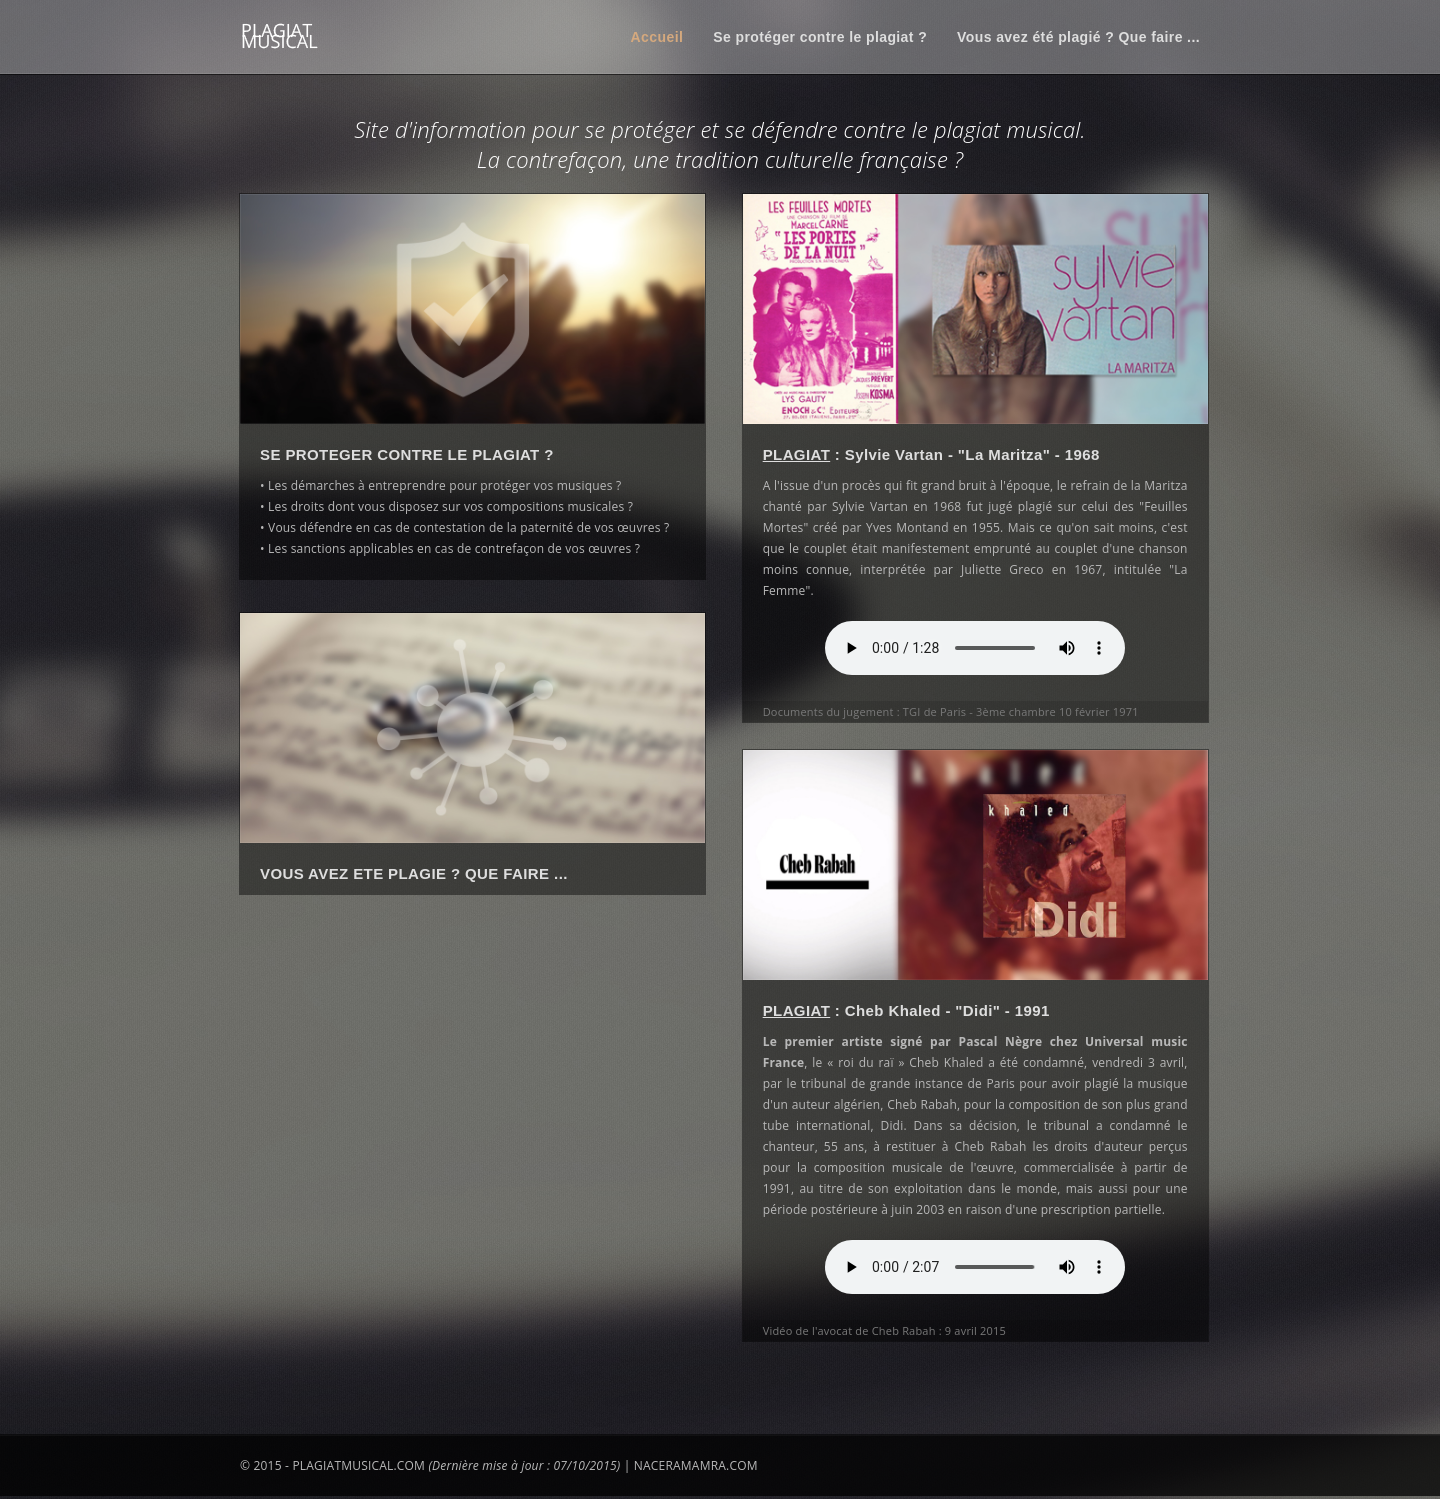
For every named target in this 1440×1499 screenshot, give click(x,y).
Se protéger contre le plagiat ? (820, 37)
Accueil (657, 37)
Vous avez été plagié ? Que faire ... (1078, 37)
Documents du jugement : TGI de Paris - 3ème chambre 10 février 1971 (958, 711)
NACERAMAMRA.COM (696, 1466)
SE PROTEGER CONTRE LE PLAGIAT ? (407, 454)
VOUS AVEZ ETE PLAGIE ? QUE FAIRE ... (414, 877)
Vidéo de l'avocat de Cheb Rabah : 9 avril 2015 (891, 1327)
